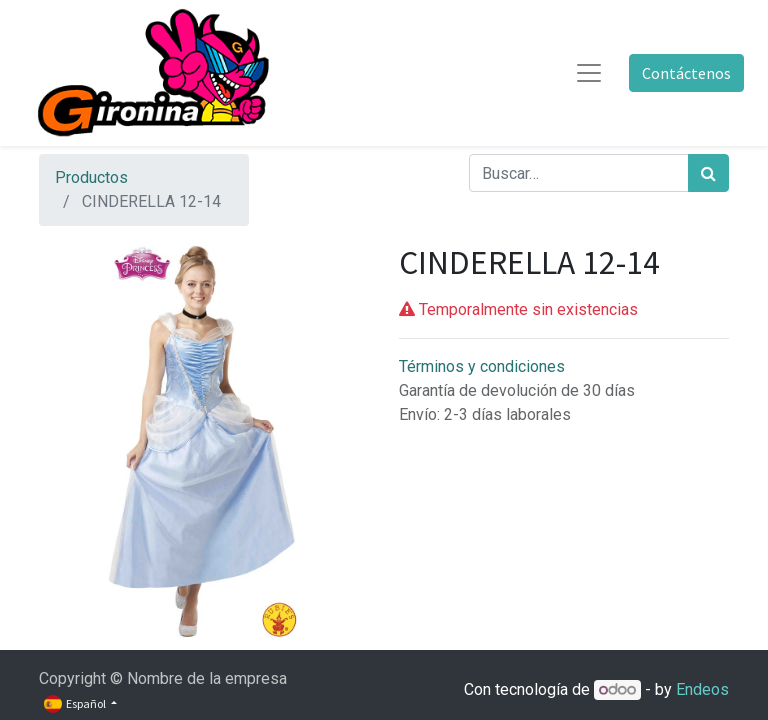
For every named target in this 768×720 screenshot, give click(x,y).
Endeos (702, 689)
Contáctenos (686, 73)
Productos (91, 177)
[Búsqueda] (708, 173)
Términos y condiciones (482, 366)
